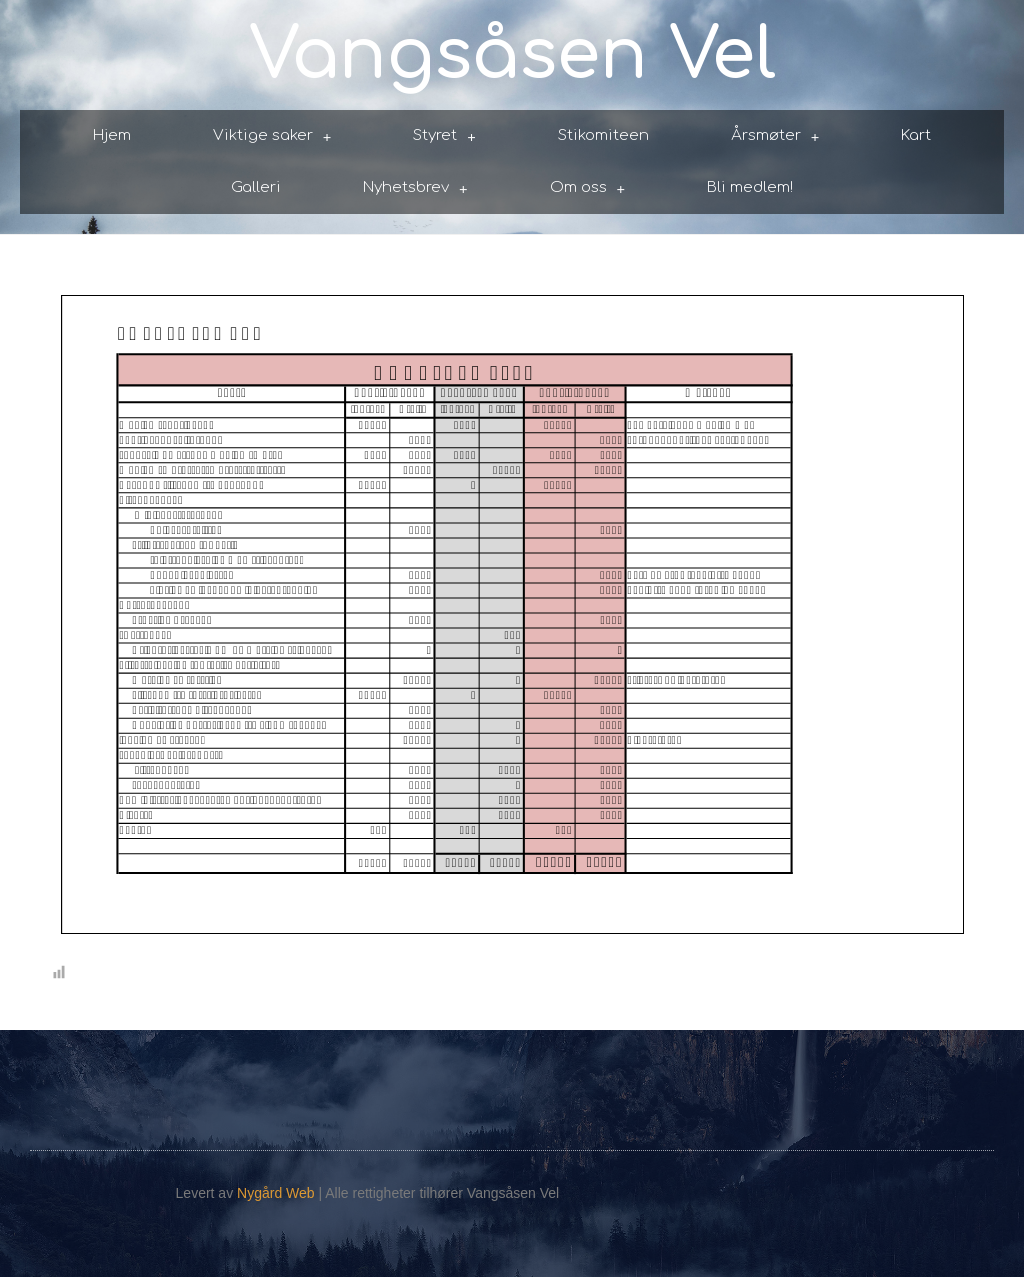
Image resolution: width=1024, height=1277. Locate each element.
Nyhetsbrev (415, 188)
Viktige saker (272, 136)
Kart (916, 135)
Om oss (588, 188)
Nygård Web (276, 1193)
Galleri (256, 187)
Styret (444, 136)
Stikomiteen (603, 135)
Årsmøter (775, 136)
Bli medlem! (750, 187)
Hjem (112, 135)
